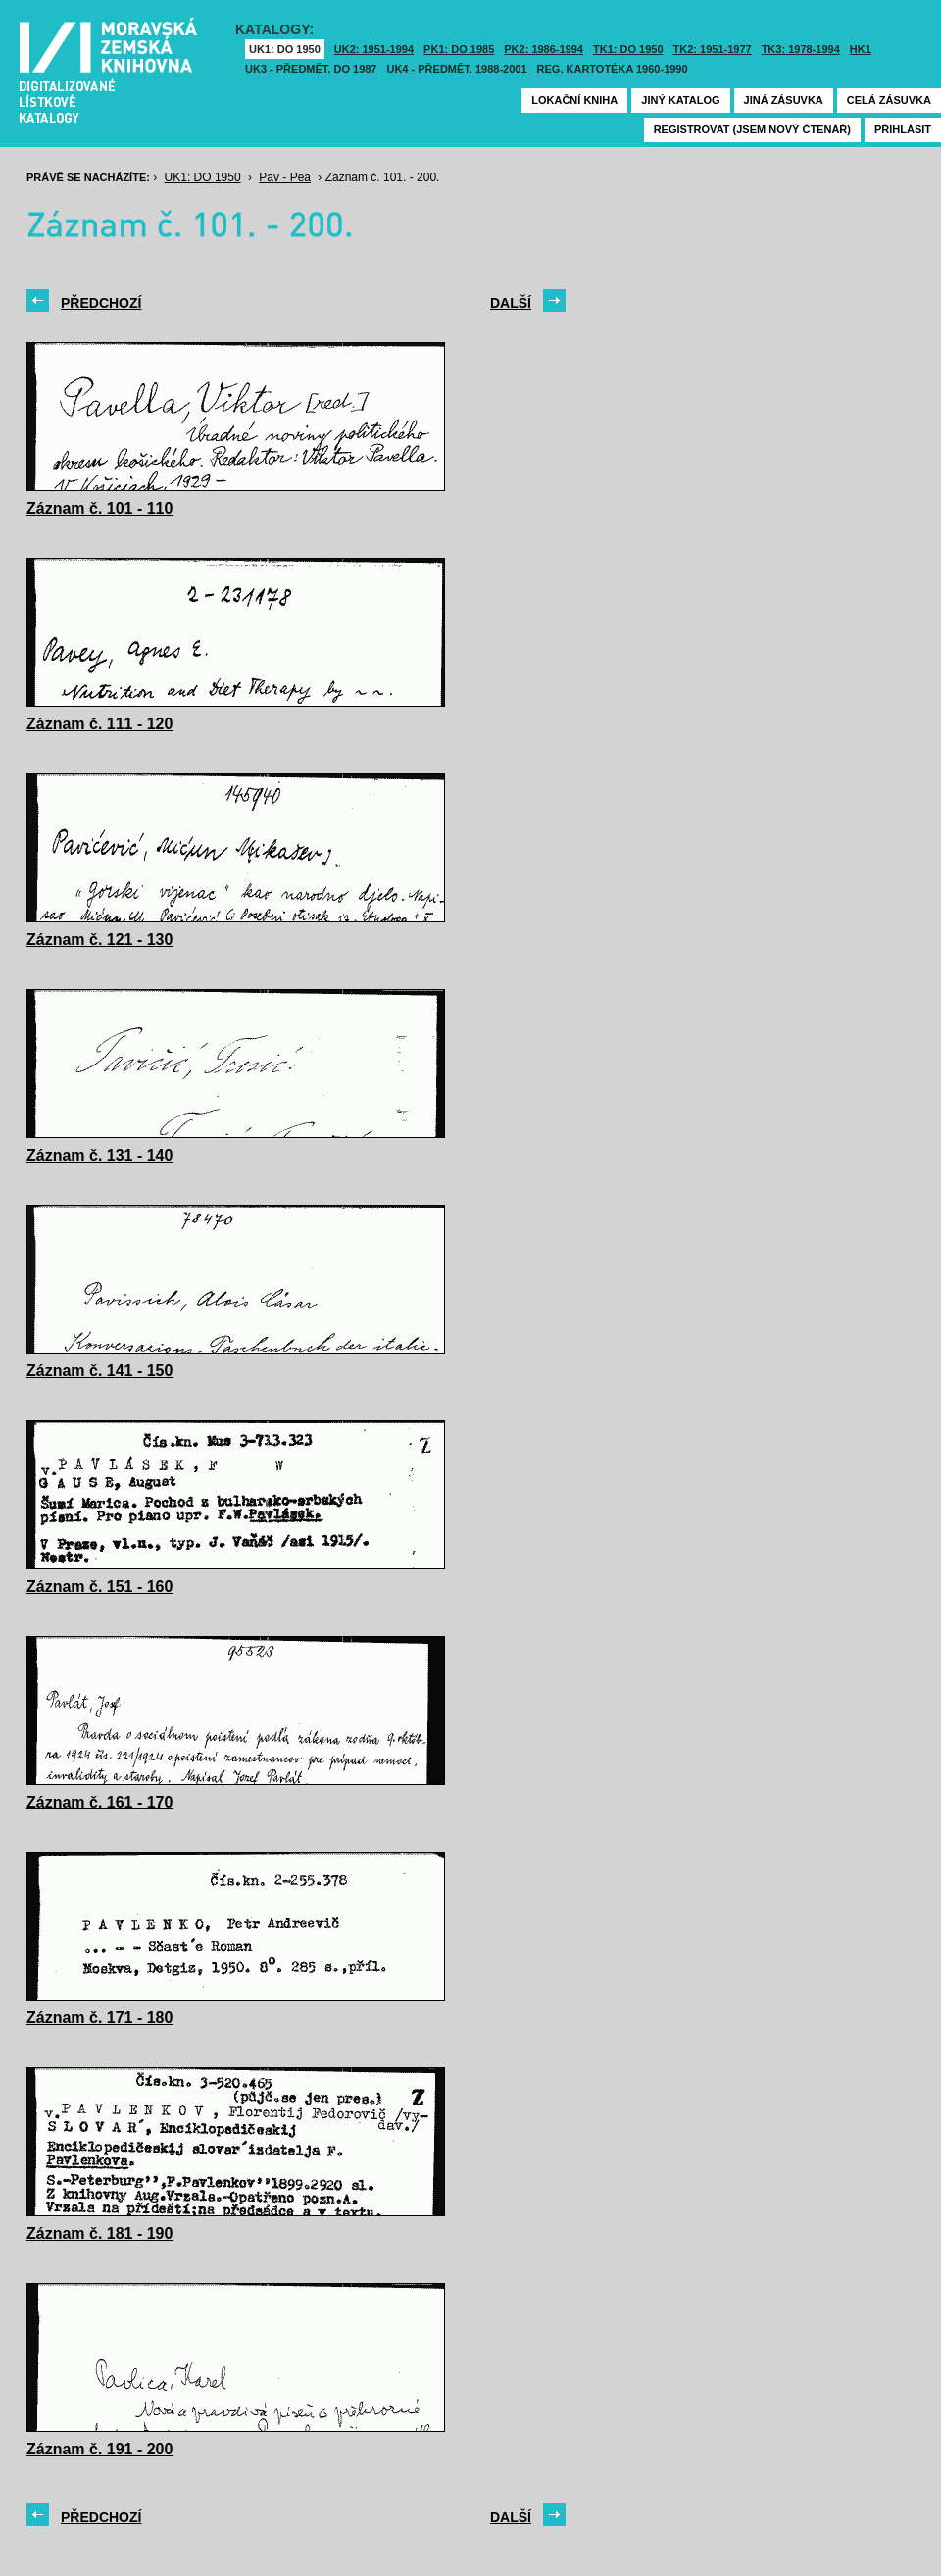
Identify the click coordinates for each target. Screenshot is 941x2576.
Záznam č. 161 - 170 (99, 1802)
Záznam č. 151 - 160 (99, 1586)
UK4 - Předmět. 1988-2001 (456, 68)
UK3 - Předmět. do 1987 (310, 68)
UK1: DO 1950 (285, 49)
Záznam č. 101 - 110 (99, 508)
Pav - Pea (285, 177)
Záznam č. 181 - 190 (99, 2233)
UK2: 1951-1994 (374, 49)
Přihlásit (902, 129)
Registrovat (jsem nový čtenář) (752, 129)
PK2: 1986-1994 (543, 49)
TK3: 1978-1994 (801, 49)
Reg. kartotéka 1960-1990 (612, 68)
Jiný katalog (680, 100)
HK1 (860, 49)
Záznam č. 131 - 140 (99, 1155)
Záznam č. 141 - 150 (99, 1370)
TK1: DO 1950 (628, 49)
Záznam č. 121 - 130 (99, 939)
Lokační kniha (574, 100)
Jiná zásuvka (783, 100)
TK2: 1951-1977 (712, 49)
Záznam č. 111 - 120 (99, 724)
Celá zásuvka (889, 100)
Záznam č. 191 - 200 (99, 2449)
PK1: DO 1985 (458, 49)
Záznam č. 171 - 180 (99, 2017)
